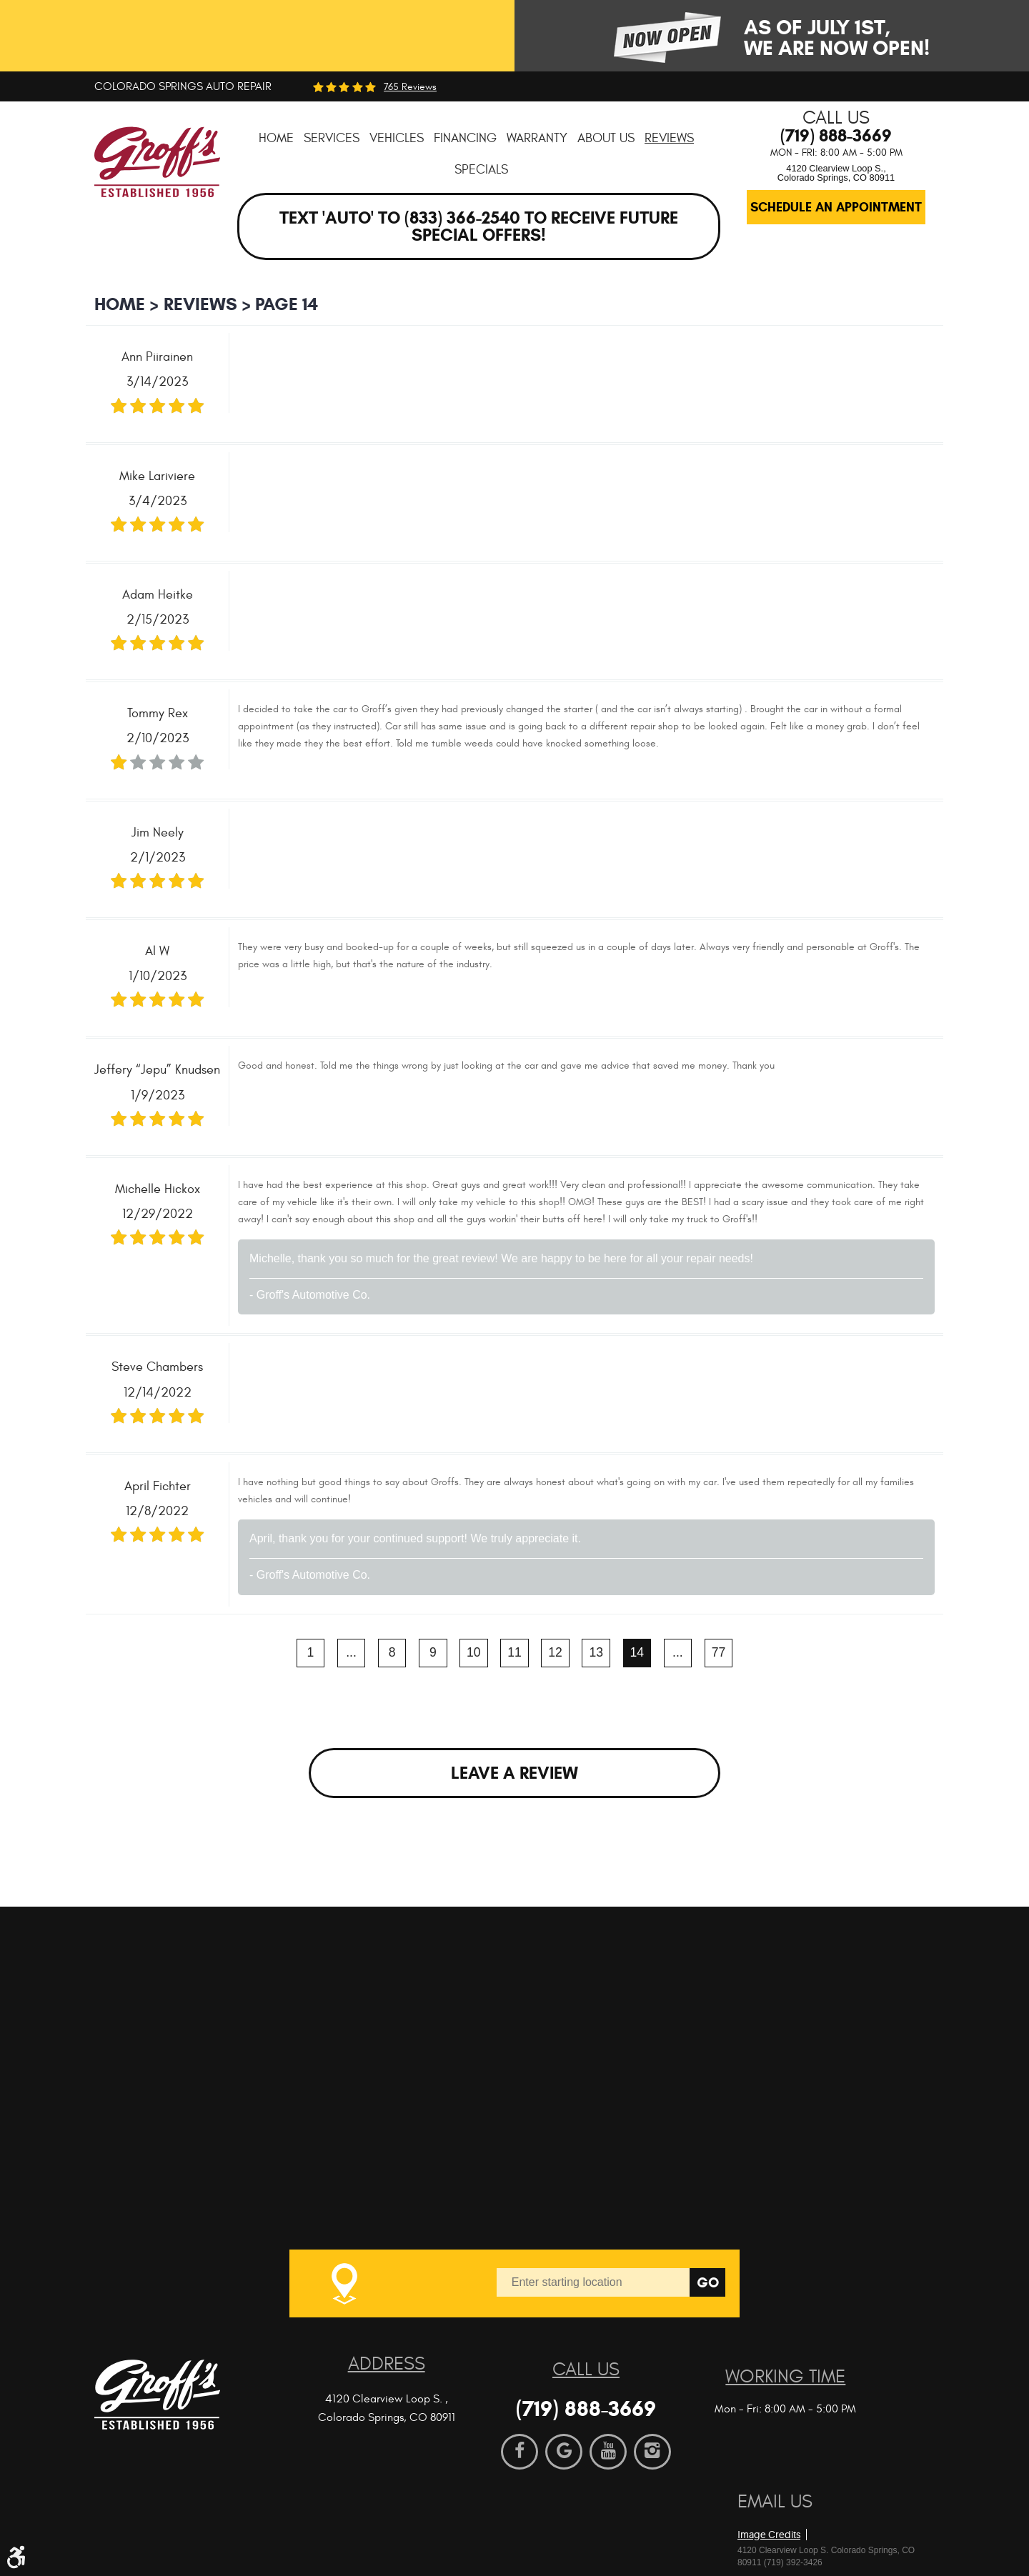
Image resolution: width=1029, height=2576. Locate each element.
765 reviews (410, 87)
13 (597, 1652)
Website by (819, 2511)
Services (331, 138)
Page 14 (286, 304)
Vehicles (396, 138)
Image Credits (768, 2534)
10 (474, 1652)
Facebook (519, 2452)
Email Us (774, 2501)
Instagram (652, 2452)
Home (276, 138)
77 (719, 1652)
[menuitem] (276, 138)
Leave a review (514, 1773)
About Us (606, 138)
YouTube (608, 2452)
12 (555, 1652)
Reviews (669, 138)
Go (708, 2283)
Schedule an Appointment (836, 207)
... (351, 1652)
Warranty (537, 138)
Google (563, 2452)
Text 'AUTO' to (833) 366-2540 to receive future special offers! (478, 226)
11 (514, 1652)
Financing (465, 138)
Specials (481, 169)
